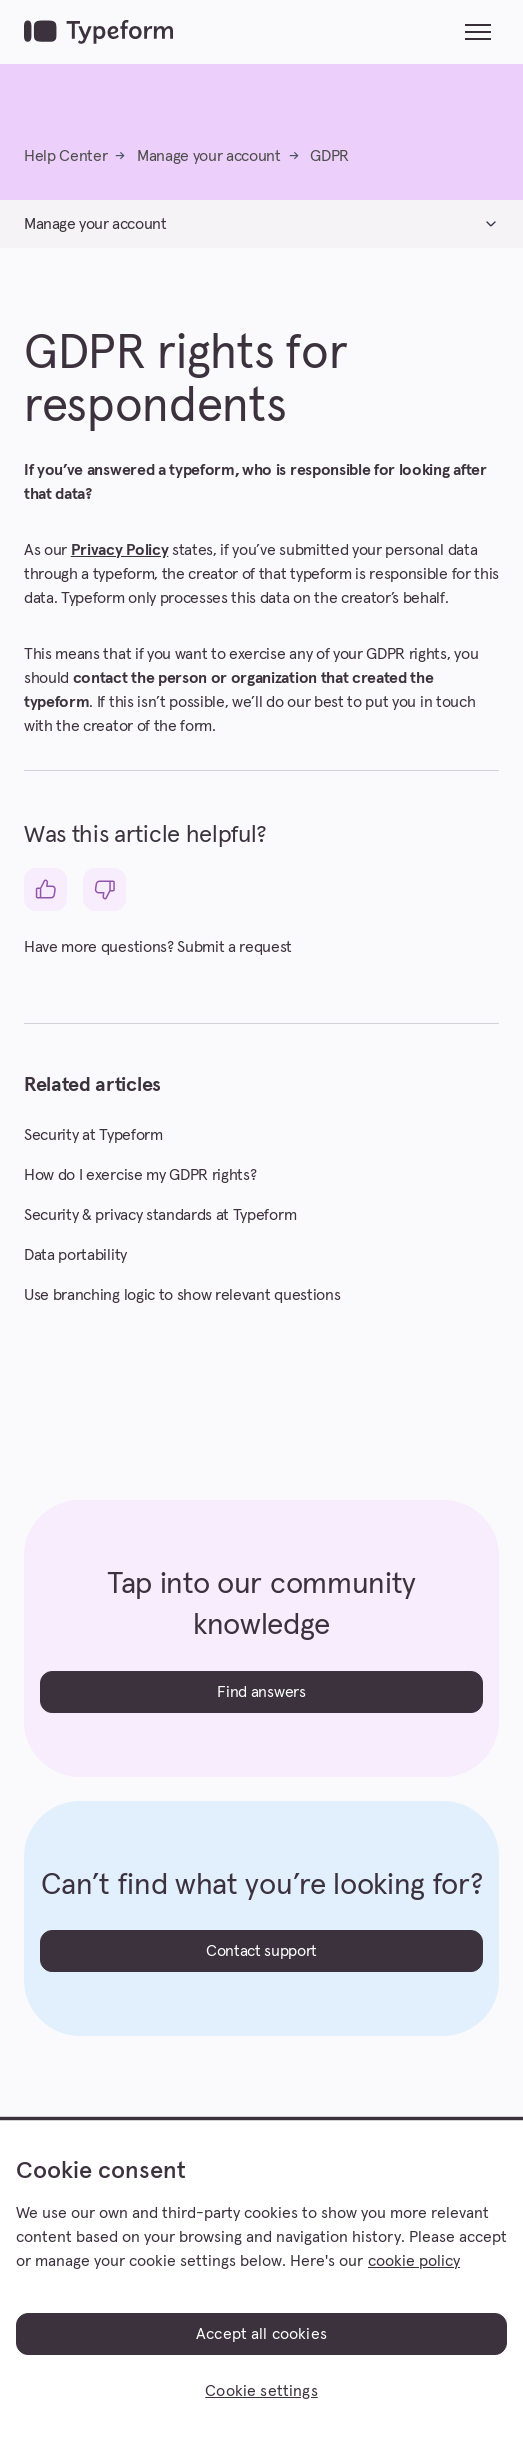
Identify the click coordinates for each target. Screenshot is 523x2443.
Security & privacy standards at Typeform (160, 1215)
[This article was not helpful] (104, 889)
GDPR (329, 156)
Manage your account (209, 156)
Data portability (75, 1255)
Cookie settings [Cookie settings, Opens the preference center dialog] (261, 2391)
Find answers (261, 1692)
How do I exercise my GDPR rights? (140, 1175)
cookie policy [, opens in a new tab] (414, 2261)
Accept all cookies (261, 2334)
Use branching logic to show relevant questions (182, 1295)
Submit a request (234, 947)
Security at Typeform (93, 1135)
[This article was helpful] (45, 889)
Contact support (261, 1951)
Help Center (65, 156)
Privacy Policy (120, 550)
